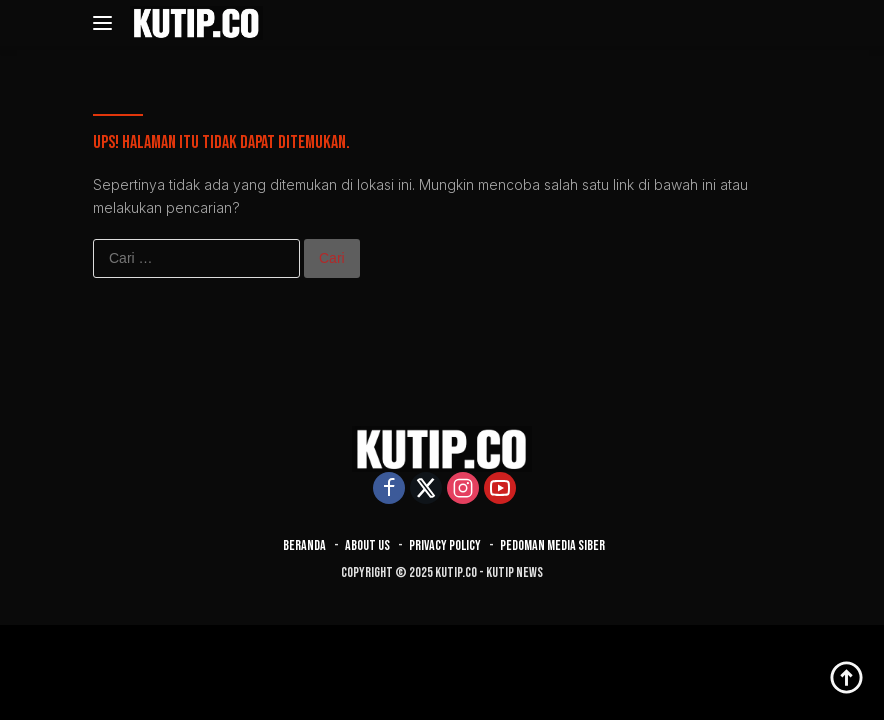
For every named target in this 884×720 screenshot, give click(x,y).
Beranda (304, 545)
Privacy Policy (445, 545)
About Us (367, 545)
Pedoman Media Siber (552, 545)
